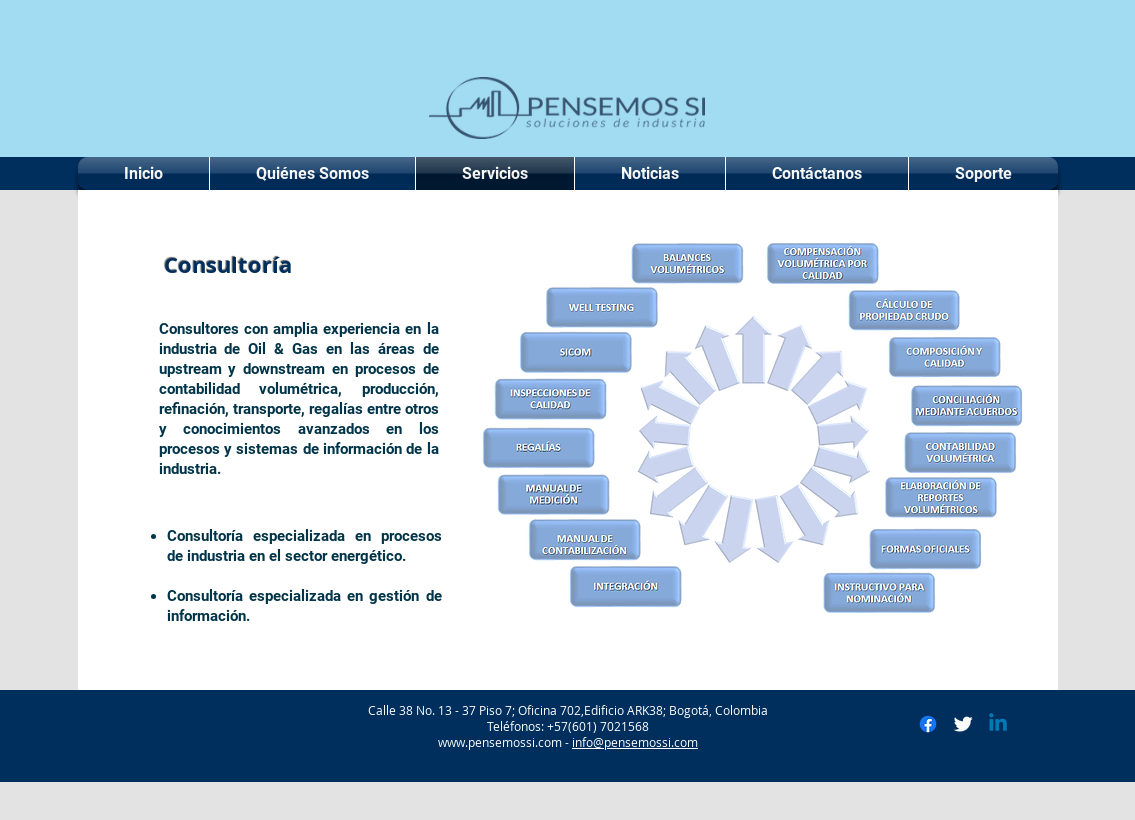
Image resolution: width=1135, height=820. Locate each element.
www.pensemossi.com (500, 742)
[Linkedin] (998, 724)
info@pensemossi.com (635, 742)
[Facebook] (928, 724)
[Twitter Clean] (963, 724)
